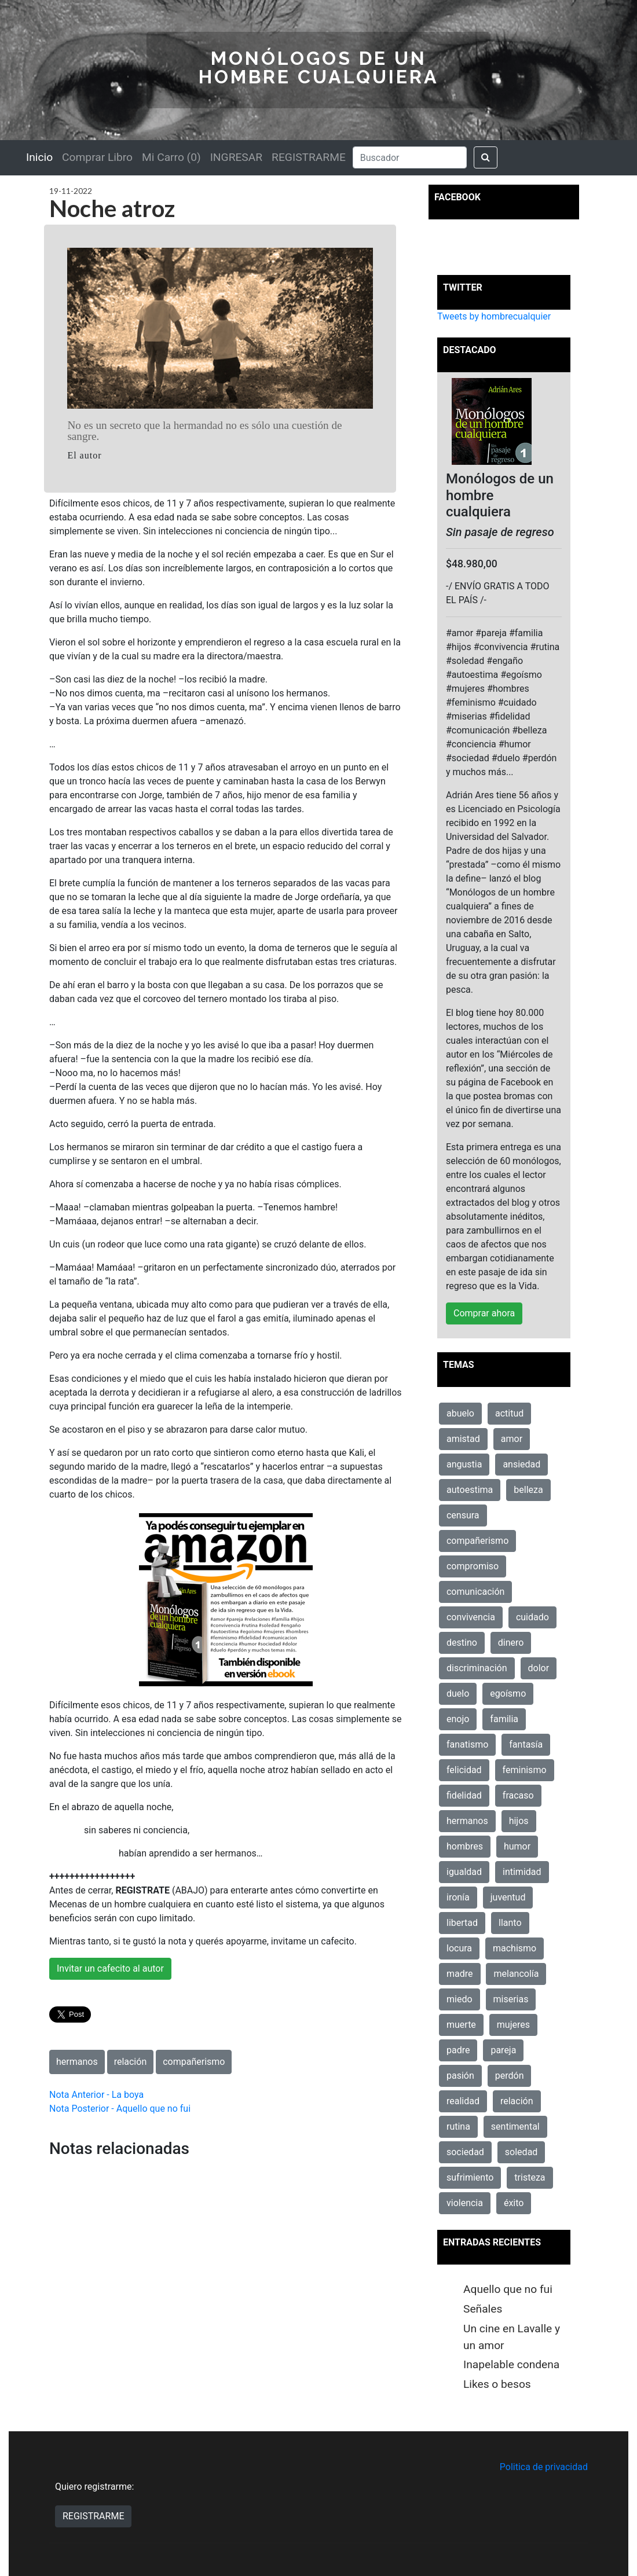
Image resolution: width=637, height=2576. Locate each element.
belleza (528, 1489)
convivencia (470, 1617)
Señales (482, 2309)
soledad (521, 2151)
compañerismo (194, 2061)
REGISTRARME (309, 157)
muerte (461, 2024)
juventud (508, 1897)
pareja (503, 2050)
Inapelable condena (511, 2364)
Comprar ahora (484, 1313)
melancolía (516, 1973)
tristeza (529, 2177)
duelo (457, 1693)
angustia (464, 1464)
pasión (460, 2075)
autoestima (469, 1489)
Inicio (39, 157)
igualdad (464, 1871)
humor (517, 1846)
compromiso (472, 1566)
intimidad (522, 1871)
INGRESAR (236, 157)
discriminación (476, 1668)
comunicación (475, 1591)
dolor (539, 1668)
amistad (463, 1438)
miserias (511, 1999)
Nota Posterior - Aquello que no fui (120, 2108)
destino (461, 1642)
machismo (514, 1948)
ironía (458, 1897)
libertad (462, 1922)
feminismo (525, 1769)
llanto (510, 1922)
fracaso (518, 1795)
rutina (458, 2126)
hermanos (77, 2061)
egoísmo (508, 1693)
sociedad (465, 2151)
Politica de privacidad (544, 2466)
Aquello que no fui (507, 2289)
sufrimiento (469, 2177)
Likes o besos (497, 2384)
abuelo (460, 1413)
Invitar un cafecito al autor (110, 1968)
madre (459, 1973)
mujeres (513, 2024)
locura (459, 1948)
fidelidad (464, 1795)
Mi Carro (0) (171, 157)
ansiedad (521, 1464)
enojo (457, 1718)
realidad (462, 2101)
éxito (514, 2202)
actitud (509, 1413)
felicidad (464, 1769)
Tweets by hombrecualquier (494, 316)
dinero (511, 1642)
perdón (509, 2075)
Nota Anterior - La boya (96, 2094)
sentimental (515, 2126)
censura (462, 1515)
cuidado (532, 1617)
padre (458, 2050)
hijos (519, 1820)
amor (511, 1438)
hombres (464, 1846)
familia (504, 1718)
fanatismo (467, 1744)
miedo (459, 1999)
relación (130, 2061)
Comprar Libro (97, 157)
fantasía (526, 1744)
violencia (464, 2202)
